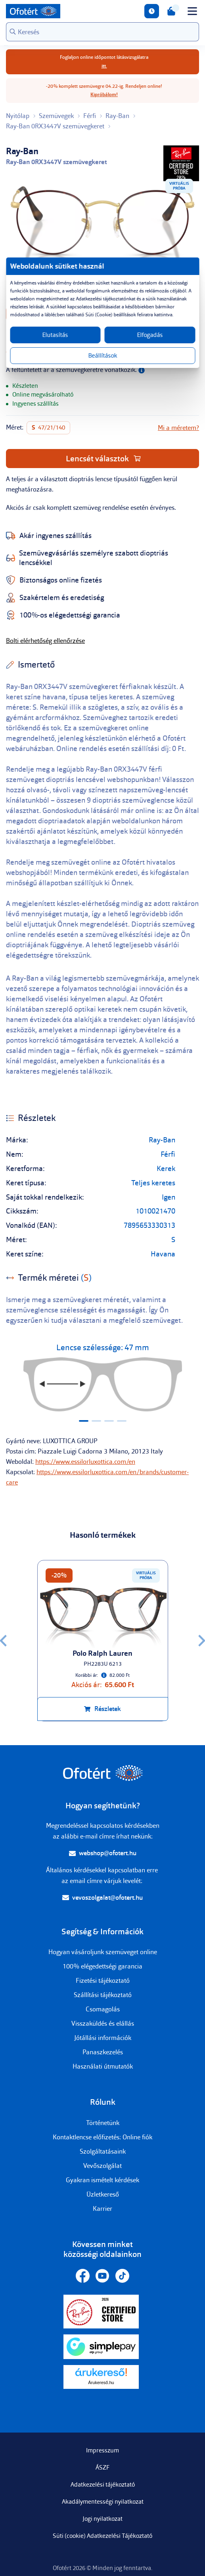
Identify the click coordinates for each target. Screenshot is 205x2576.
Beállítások (102, 356)
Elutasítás (55, 335)
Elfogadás (150, 335)
